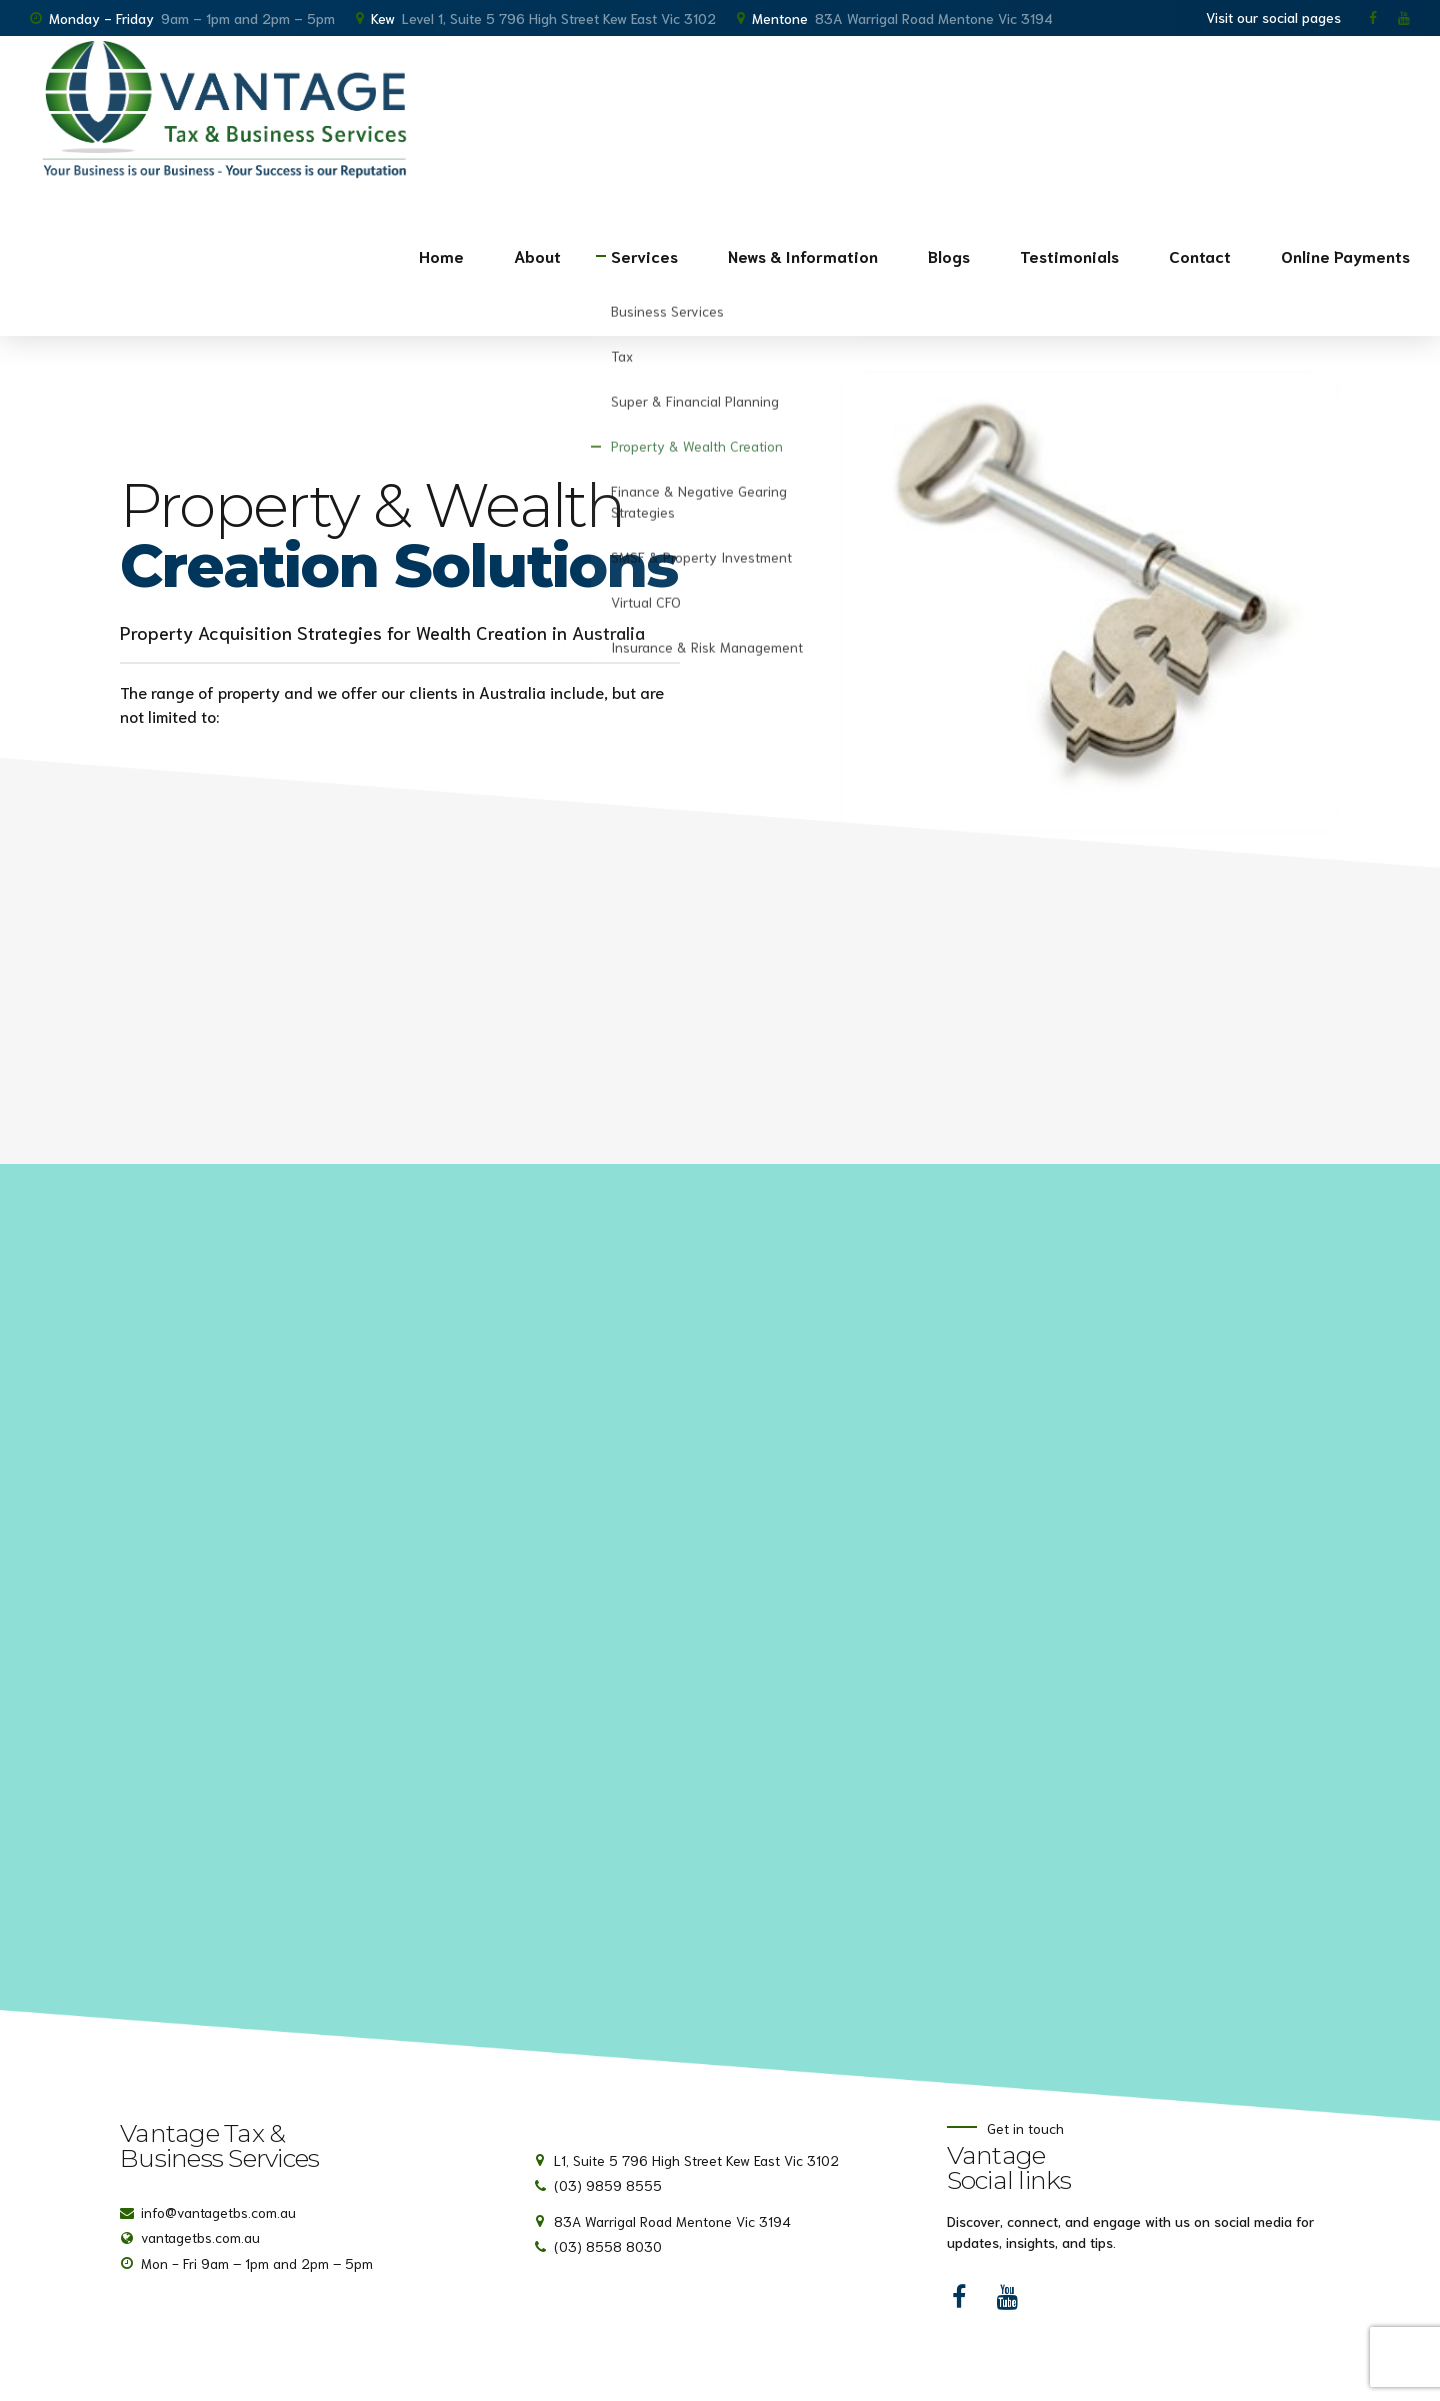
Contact (1200, 255)
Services (644, 255)
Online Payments (1345, 255)
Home (441, 255)
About (537, 255)
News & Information (803, 255)
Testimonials (1069, 255)
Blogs (949, 255)
